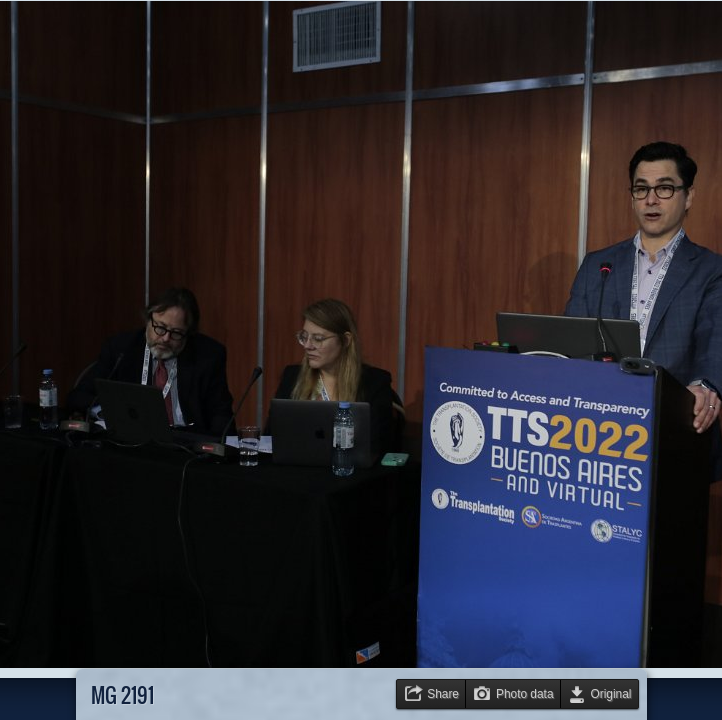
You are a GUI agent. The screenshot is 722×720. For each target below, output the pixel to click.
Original (611, 694)
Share (443, 694)
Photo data (525, 694)
